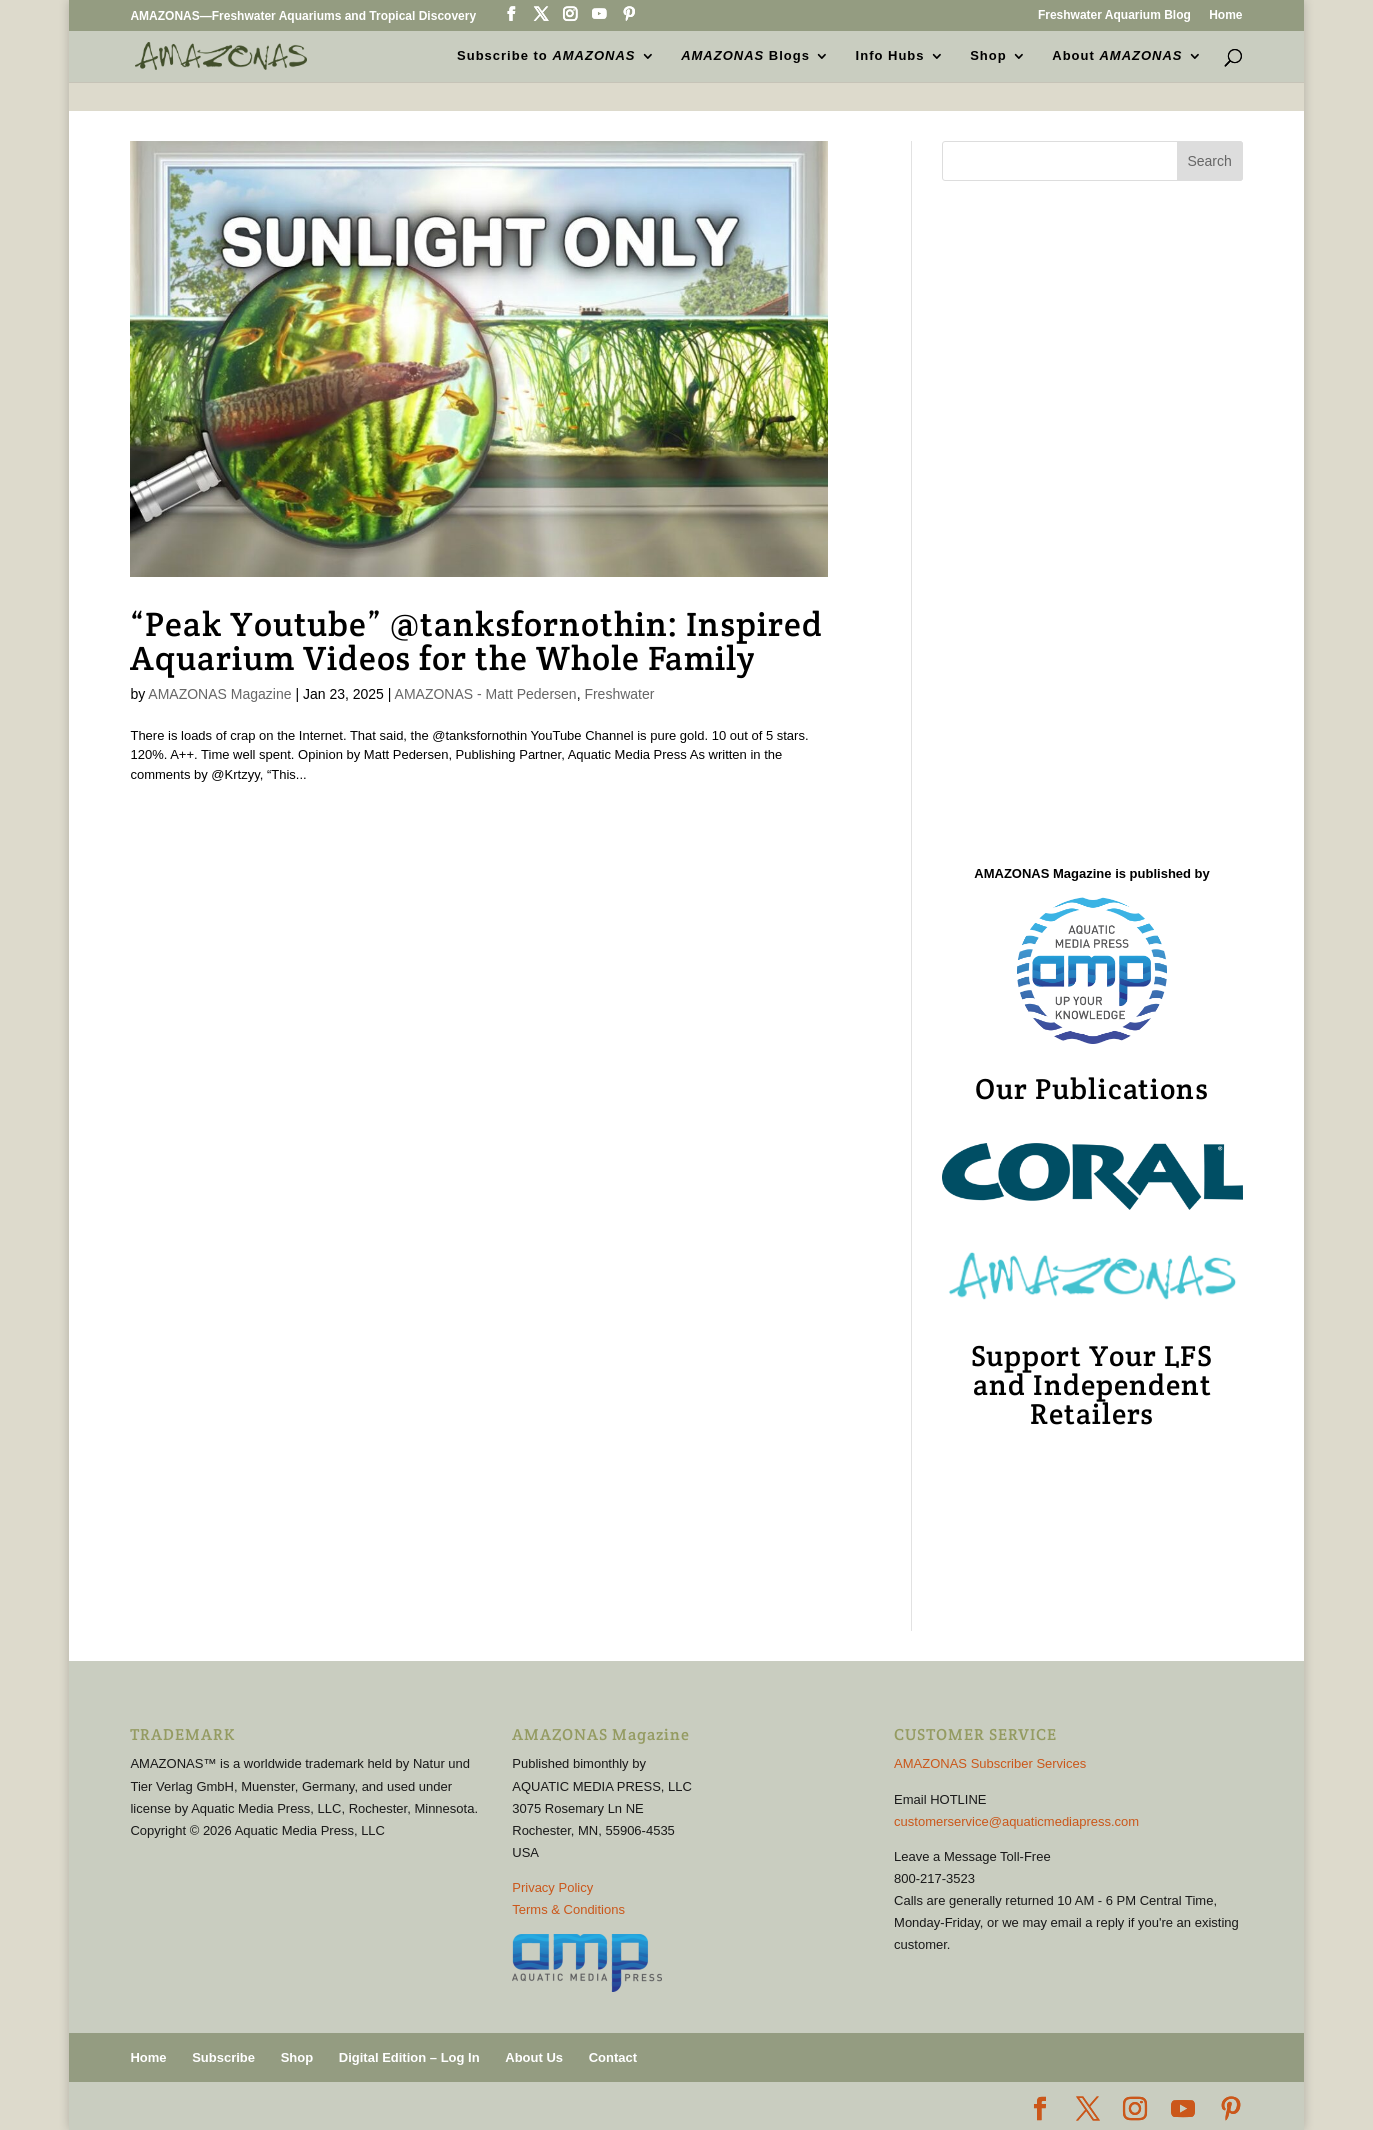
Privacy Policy (552, 1887)
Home (1225, 15)
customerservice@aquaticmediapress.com (1016, 1821)
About (1117, 56)
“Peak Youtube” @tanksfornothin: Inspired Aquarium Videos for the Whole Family (476, 641)
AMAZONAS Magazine (219, 694)
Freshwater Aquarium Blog (1114, 15)
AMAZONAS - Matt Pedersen (486, 694)
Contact (613, 2057)
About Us (534, 2057)
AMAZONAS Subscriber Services (990, 1763)
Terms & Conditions (568, 1909)
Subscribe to (546, 56)
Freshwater (619, 694)
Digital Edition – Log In (409, 2057)
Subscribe (223, 2057)
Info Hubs (890, 56)
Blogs (745, 56)
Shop (988, 56)
